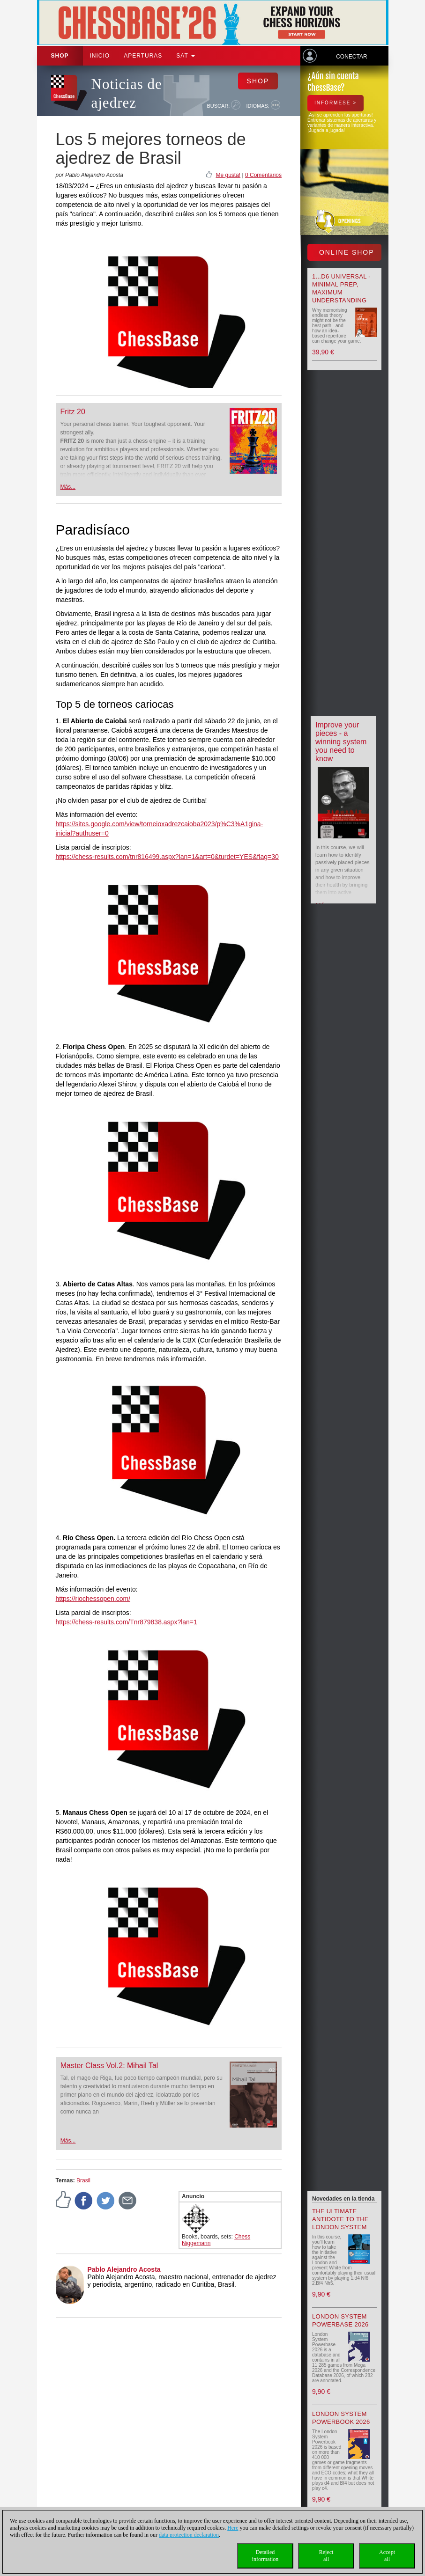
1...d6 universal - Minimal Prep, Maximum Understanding (341, 288)
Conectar (351, 56)
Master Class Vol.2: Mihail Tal (109, 2066)
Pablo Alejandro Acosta (124, 2269)
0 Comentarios (263, 175)
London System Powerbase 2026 (340, 2320)
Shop (60, 55)
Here (232, 2528)
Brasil (83, 2180)
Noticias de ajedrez (126, 93)
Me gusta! (228, 175)
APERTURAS (143, 55)
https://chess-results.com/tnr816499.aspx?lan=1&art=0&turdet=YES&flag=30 (167, 856)
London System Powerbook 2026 (341, 2417)
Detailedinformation (265, 2555)
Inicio (100, 55)
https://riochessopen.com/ (93, 1598)
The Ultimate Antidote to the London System (340, 2219)
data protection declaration (189, 2535)
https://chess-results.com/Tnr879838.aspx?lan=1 (126, 1622)
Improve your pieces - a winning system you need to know (340, 742)
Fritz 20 (72, 412)
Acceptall (387, 2555)
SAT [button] (185, 55)
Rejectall (326, 2555)
